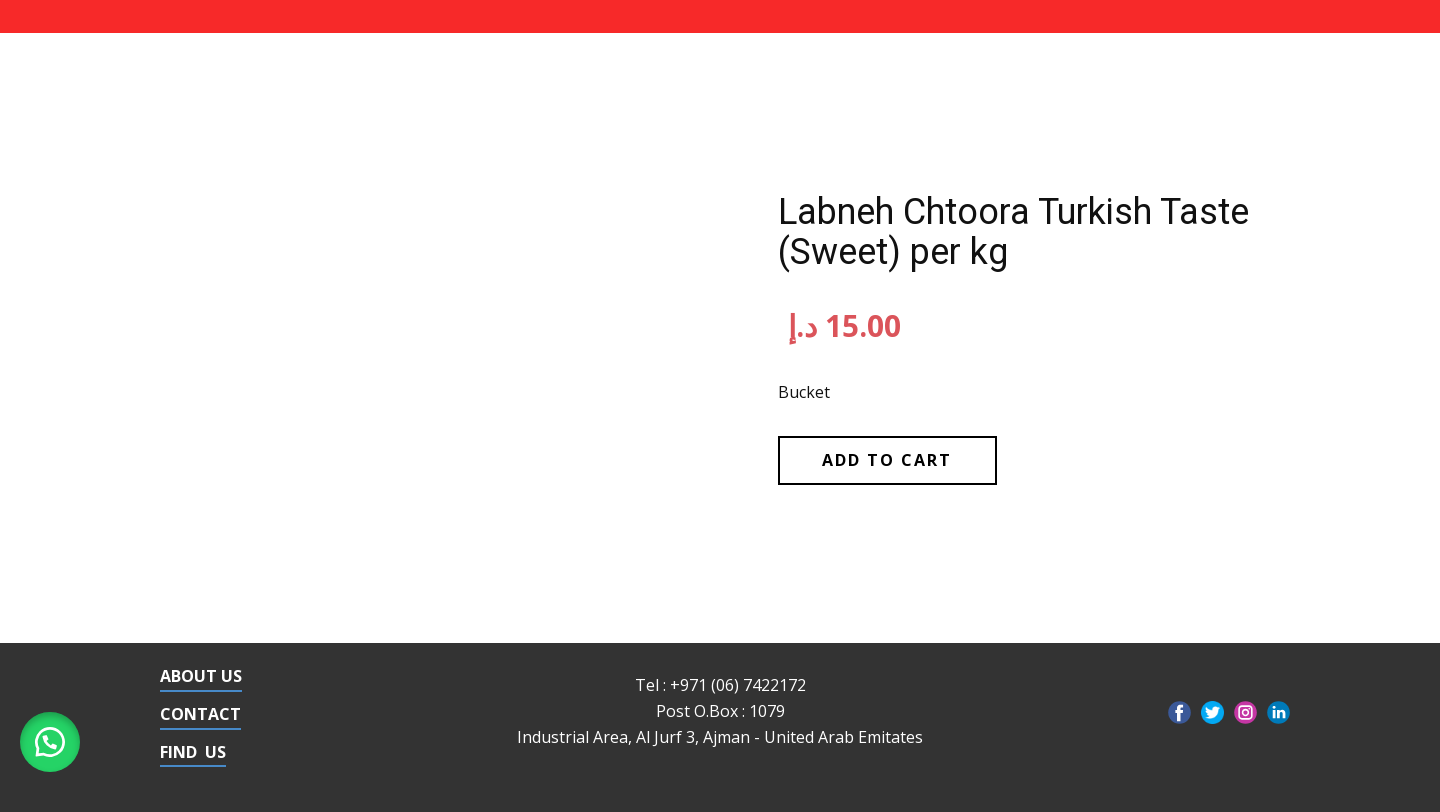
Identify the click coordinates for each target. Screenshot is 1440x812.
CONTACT (200, 714)
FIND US (193, 752)
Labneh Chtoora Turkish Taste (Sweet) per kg (1013, 232)
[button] (50, 742)
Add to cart (887, 460)
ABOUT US (201, 676)
